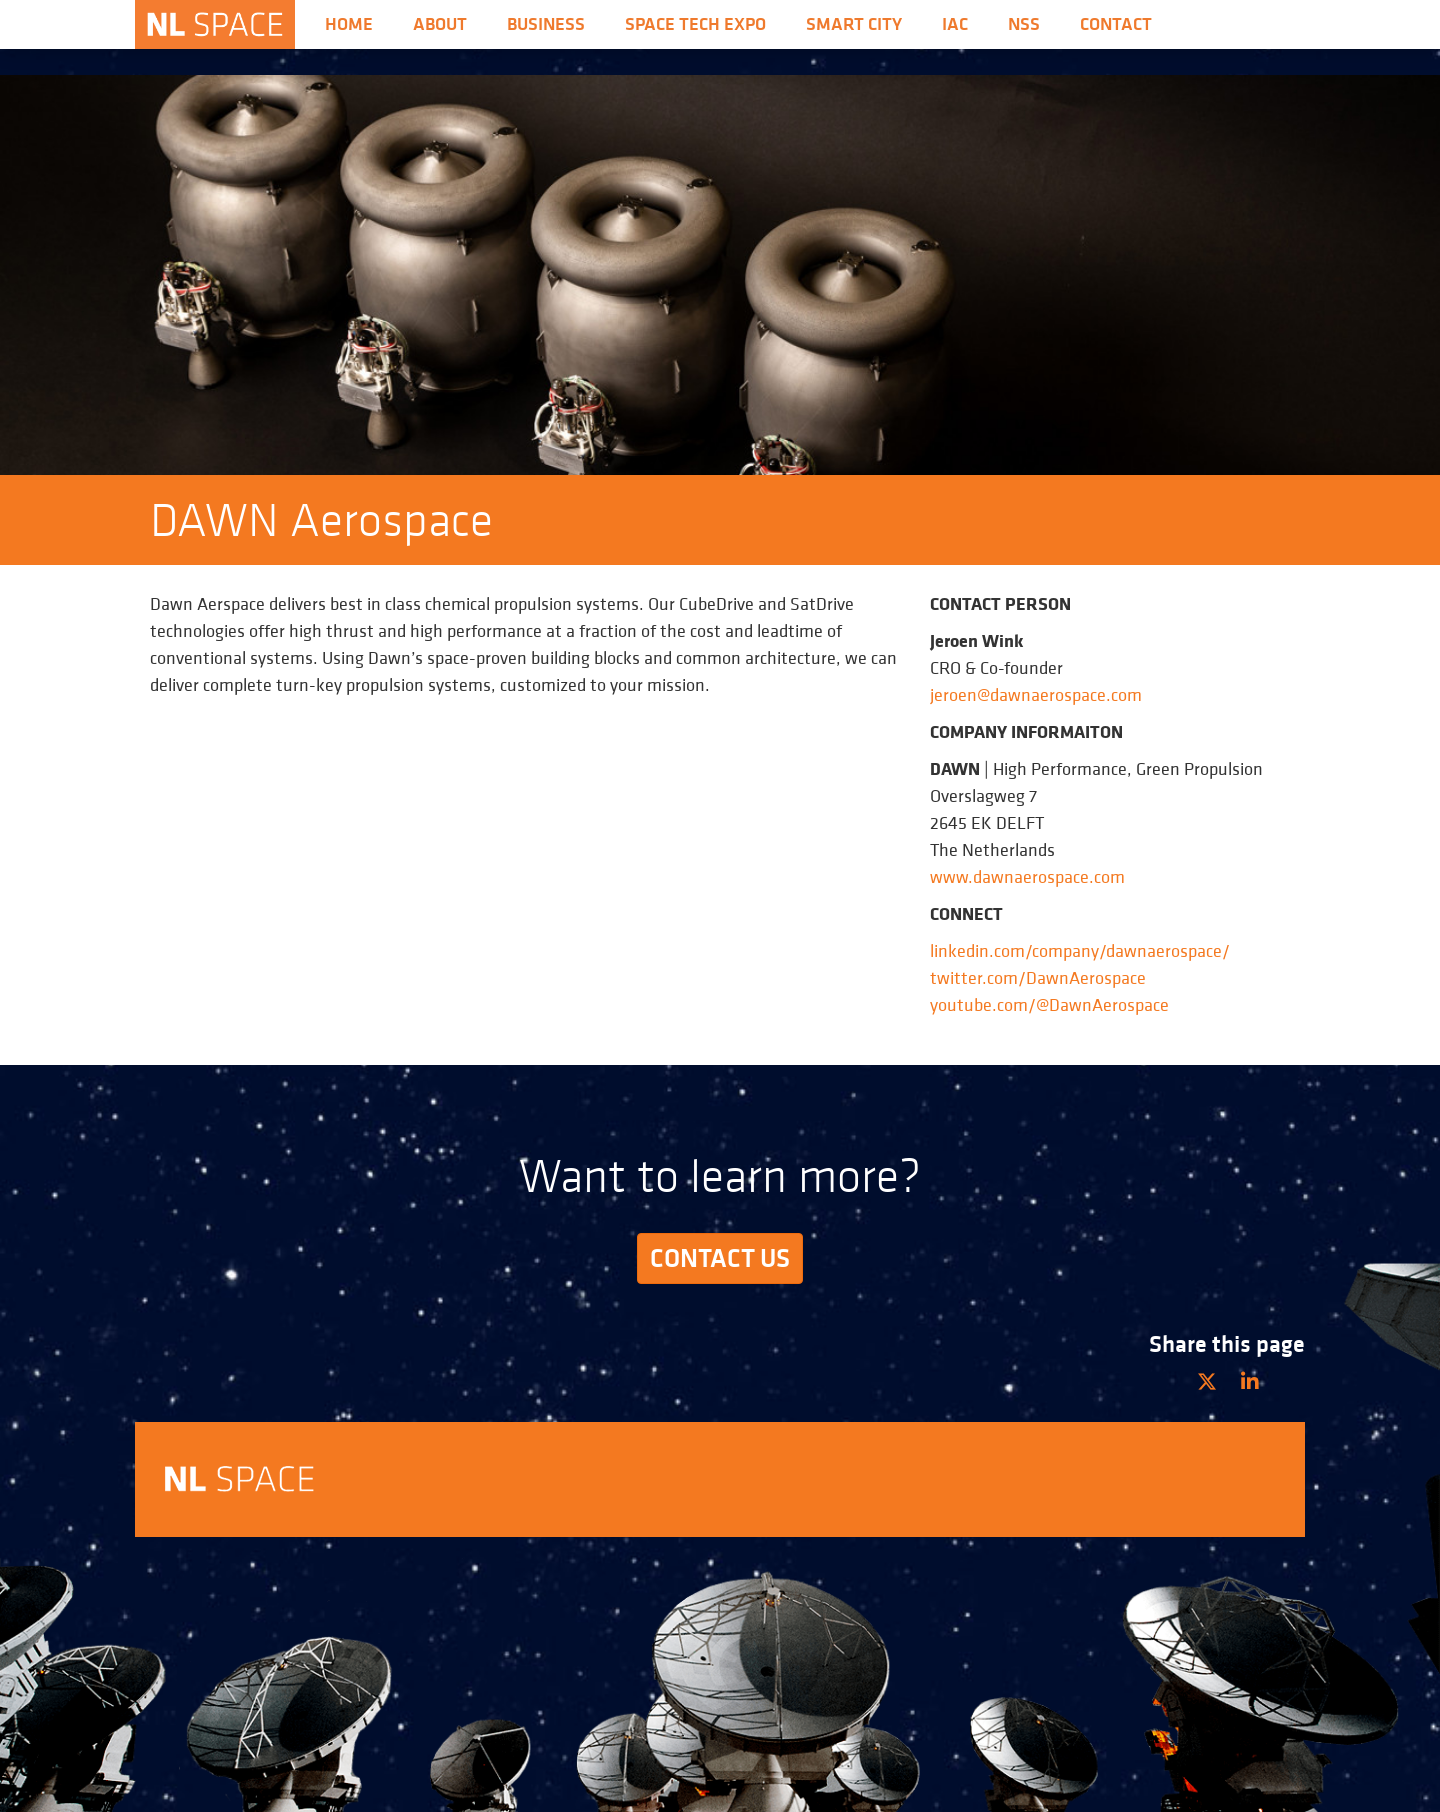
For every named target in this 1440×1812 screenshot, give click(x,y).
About (440, 24)
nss (1024, 24)
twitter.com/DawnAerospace (1038, 977)
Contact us (720, 1258)
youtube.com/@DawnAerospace (1049, 1004)
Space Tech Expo (695, 24)
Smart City (854, 24)
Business (546, 24)
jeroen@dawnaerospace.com (1036, 694)
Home (349, 24)
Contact (1116, 24)
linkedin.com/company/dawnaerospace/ (1080, 950)
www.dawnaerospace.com (1027, 876)
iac (955, 24)
